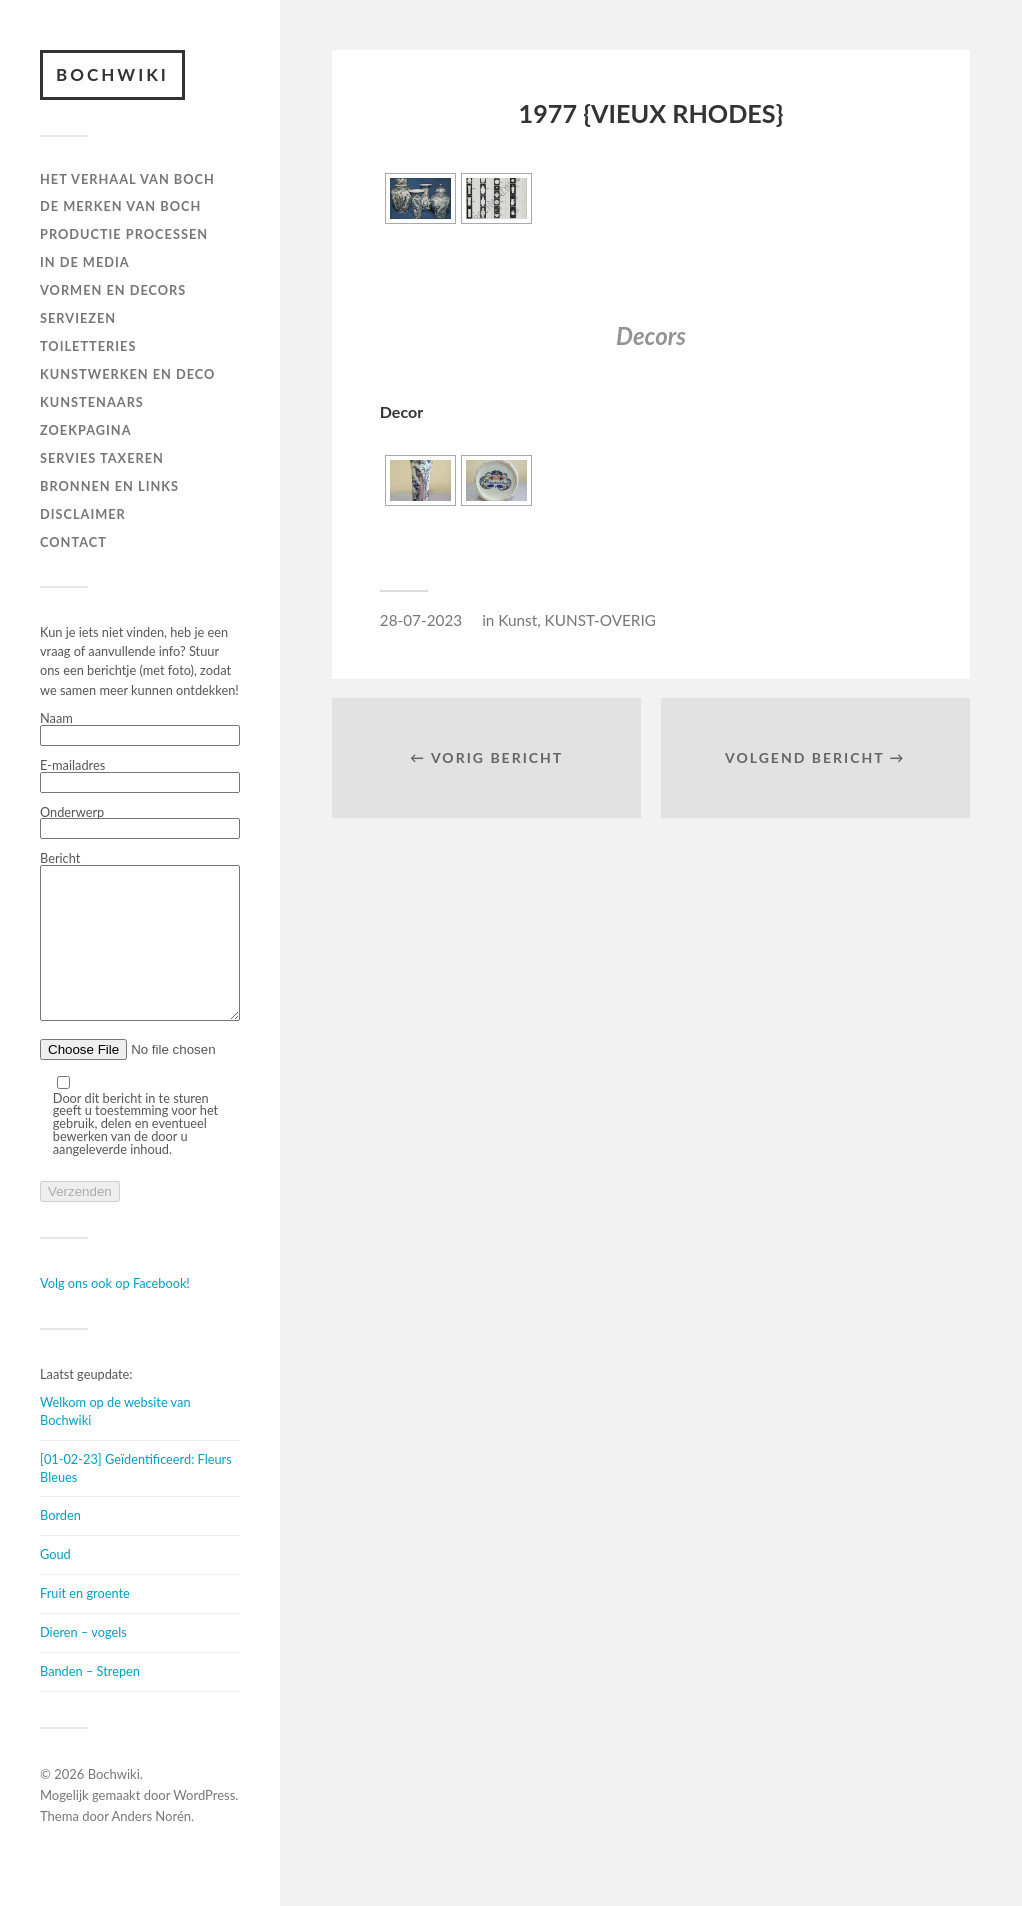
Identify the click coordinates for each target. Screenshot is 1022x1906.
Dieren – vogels (83, 1662)
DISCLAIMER (83, 514)
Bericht (140, 952)
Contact (73, 542)
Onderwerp (140, 823)
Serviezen (78, 318)
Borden (60, 1545)
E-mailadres (140, 776)
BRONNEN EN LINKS (109, 486)
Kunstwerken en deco (127, 374)
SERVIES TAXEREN (102, 458)
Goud (55, 1584)
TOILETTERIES (88, 346)
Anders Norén (152, 1846)
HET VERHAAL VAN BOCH (127, 179)
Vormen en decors (113, 290)
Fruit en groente (85, 1623)
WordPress (204, 1825)
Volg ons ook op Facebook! (115, 1313)
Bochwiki (112, 74)
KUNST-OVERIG (600, 620)
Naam (140, 729)
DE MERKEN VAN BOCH (120, 206)
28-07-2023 (421, 620)
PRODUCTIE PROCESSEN (124, 234)
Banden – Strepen (90, 1701)
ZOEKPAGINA (86, 430)
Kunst (517, 620)
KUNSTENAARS (92, 402)
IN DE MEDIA (85, 262)
